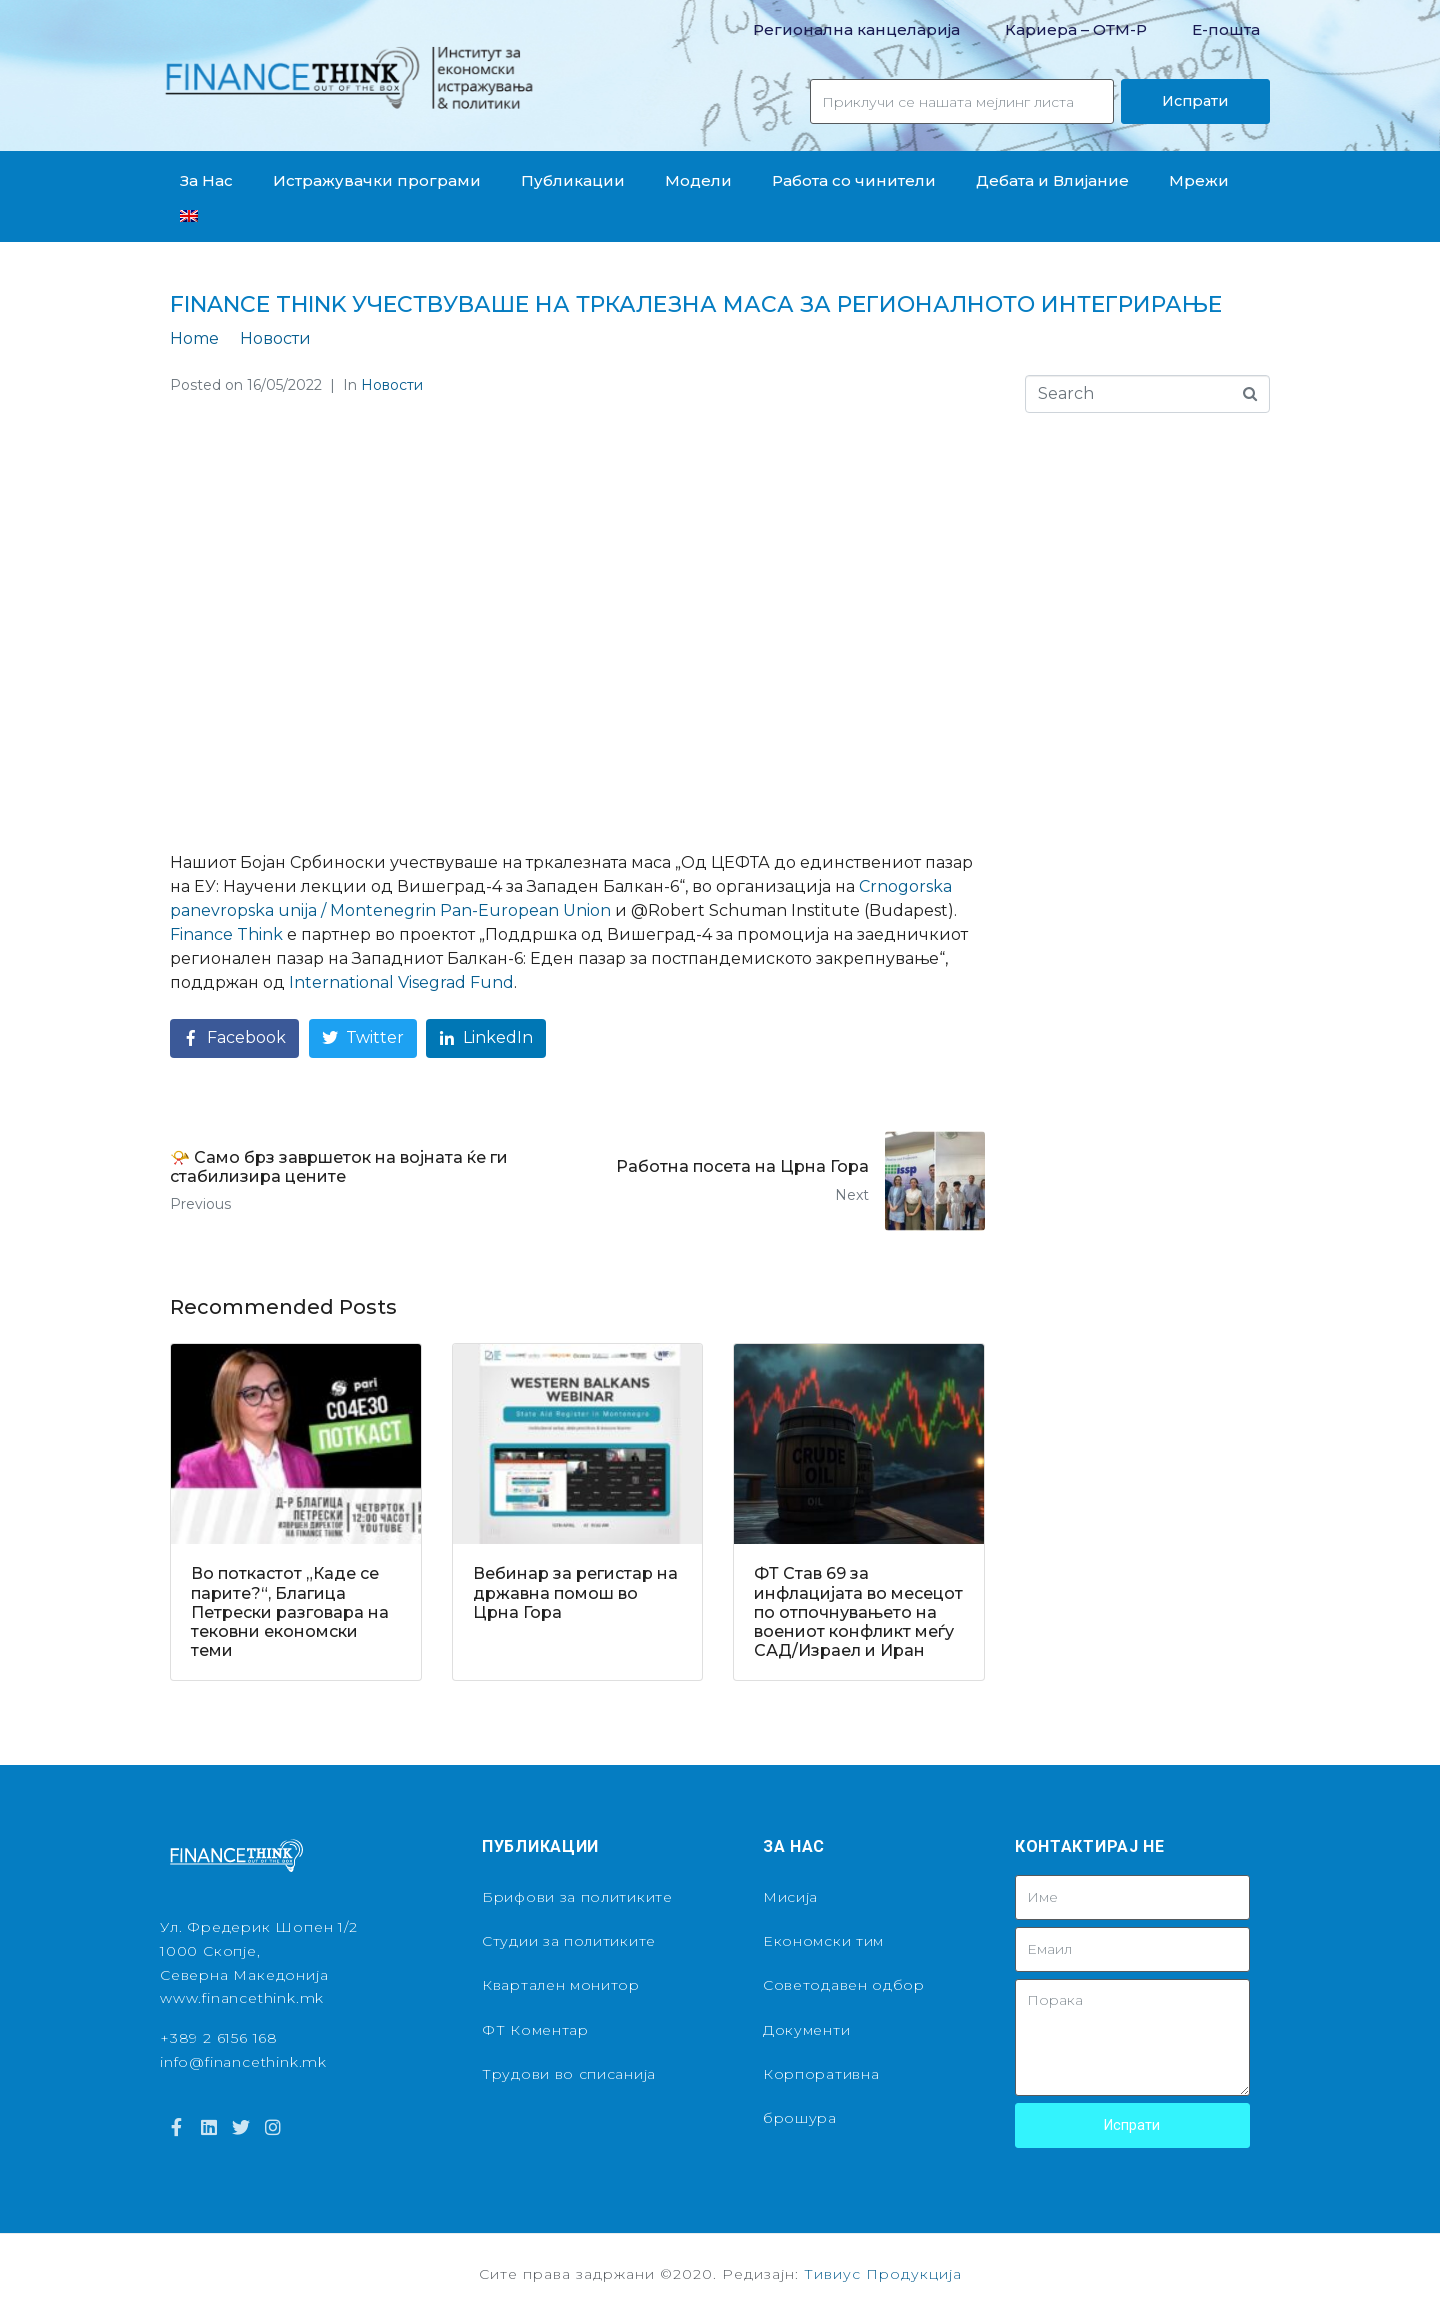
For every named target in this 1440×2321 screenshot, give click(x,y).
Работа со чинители (854, 180)
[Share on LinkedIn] (486, 1038)
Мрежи (1199, 180)
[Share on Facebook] (234, 1038)
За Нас (206, 180)
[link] (226, 934)
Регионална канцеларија (856, 29)
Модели (698, 180)
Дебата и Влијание (1052, 180)
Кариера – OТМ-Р (1076, 29)
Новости (392, 385)
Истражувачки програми (377, 180)
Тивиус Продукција (883, 2274)
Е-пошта (1226, 29)
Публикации (573, 180)
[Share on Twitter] (363, 1038)
